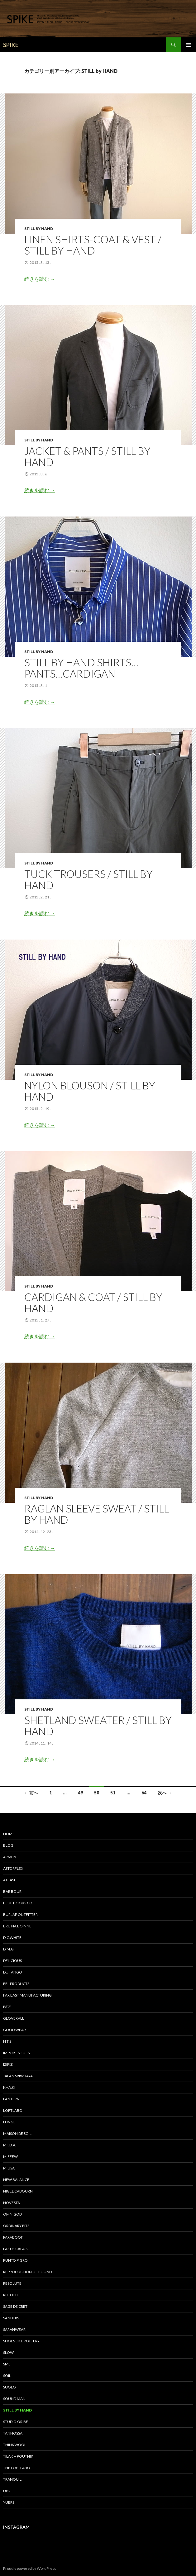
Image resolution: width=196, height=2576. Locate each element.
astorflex (13, 1868)
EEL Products (16, 1983)
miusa (9, 2168)
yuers (8, 2502)
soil (7, 2375)
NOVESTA (11, 2202)
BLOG (8, 1845)
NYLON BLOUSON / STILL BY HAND (89, 1091)
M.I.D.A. (9, 2145)
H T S (7, 2041)
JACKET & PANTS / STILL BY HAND (87, 456)
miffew (10, 2156)
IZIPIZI (8, 2064)
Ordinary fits (16, 2225)
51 (112, 1792)
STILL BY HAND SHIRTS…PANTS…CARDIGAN (81, 668)
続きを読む (39, 279)
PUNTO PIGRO (15, 2260)
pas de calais (15, 2248)
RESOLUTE (12, 2283)
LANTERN (11, 2099)
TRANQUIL (12, 2479)
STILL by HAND (38, 228)
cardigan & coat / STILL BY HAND (93, 1302)
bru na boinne (17, 1926)
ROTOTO (10, 2295)
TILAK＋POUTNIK (18, 2456)
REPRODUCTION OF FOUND (27, 2271)
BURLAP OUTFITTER (20, 1914)
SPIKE (10, 44)
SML (6, 2364)
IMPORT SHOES (16, 2052)
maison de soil (17, 2133)
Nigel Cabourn (18, 2191)
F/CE (7, 2006)
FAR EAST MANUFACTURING (27, 1995)
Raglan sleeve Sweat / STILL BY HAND (96, 1514)
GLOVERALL (13, 2018)
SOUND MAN (14, 2398)
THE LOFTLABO (16, 2467)
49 (80, 1792)
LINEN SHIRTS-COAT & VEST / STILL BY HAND (92, 245)
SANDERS (11, 2318)
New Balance (16, 2179)
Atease (9, 1880)
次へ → (165, 1792)
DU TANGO (12, 1972)
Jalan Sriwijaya (18, 2076)
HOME (9, 1833)
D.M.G (8, 1949)
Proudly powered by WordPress (29, 2568)
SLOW (8, 2352)
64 (143, 1792)
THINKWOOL (14, 2444)
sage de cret (15, 2306)
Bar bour (12, 1891)
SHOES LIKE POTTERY (21, 2341)
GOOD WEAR (14, 2029)
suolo (9, 2387)
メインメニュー (188, 44)
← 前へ (31, 1792)
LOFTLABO (12, 2110)
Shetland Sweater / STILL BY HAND (98, 1725)
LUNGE (9, 2122)
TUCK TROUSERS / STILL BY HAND (88, 879)
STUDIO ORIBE (15, 2421)
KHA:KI (9, 2087)
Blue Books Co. (18, 1903)
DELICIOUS (12, 1960)
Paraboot (13, 2237)
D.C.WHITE (12, 1937)
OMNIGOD (12, 2214)
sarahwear (14, 2329)
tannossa (12, 2433)
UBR (7, 2490)
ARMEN (9, 1857)
